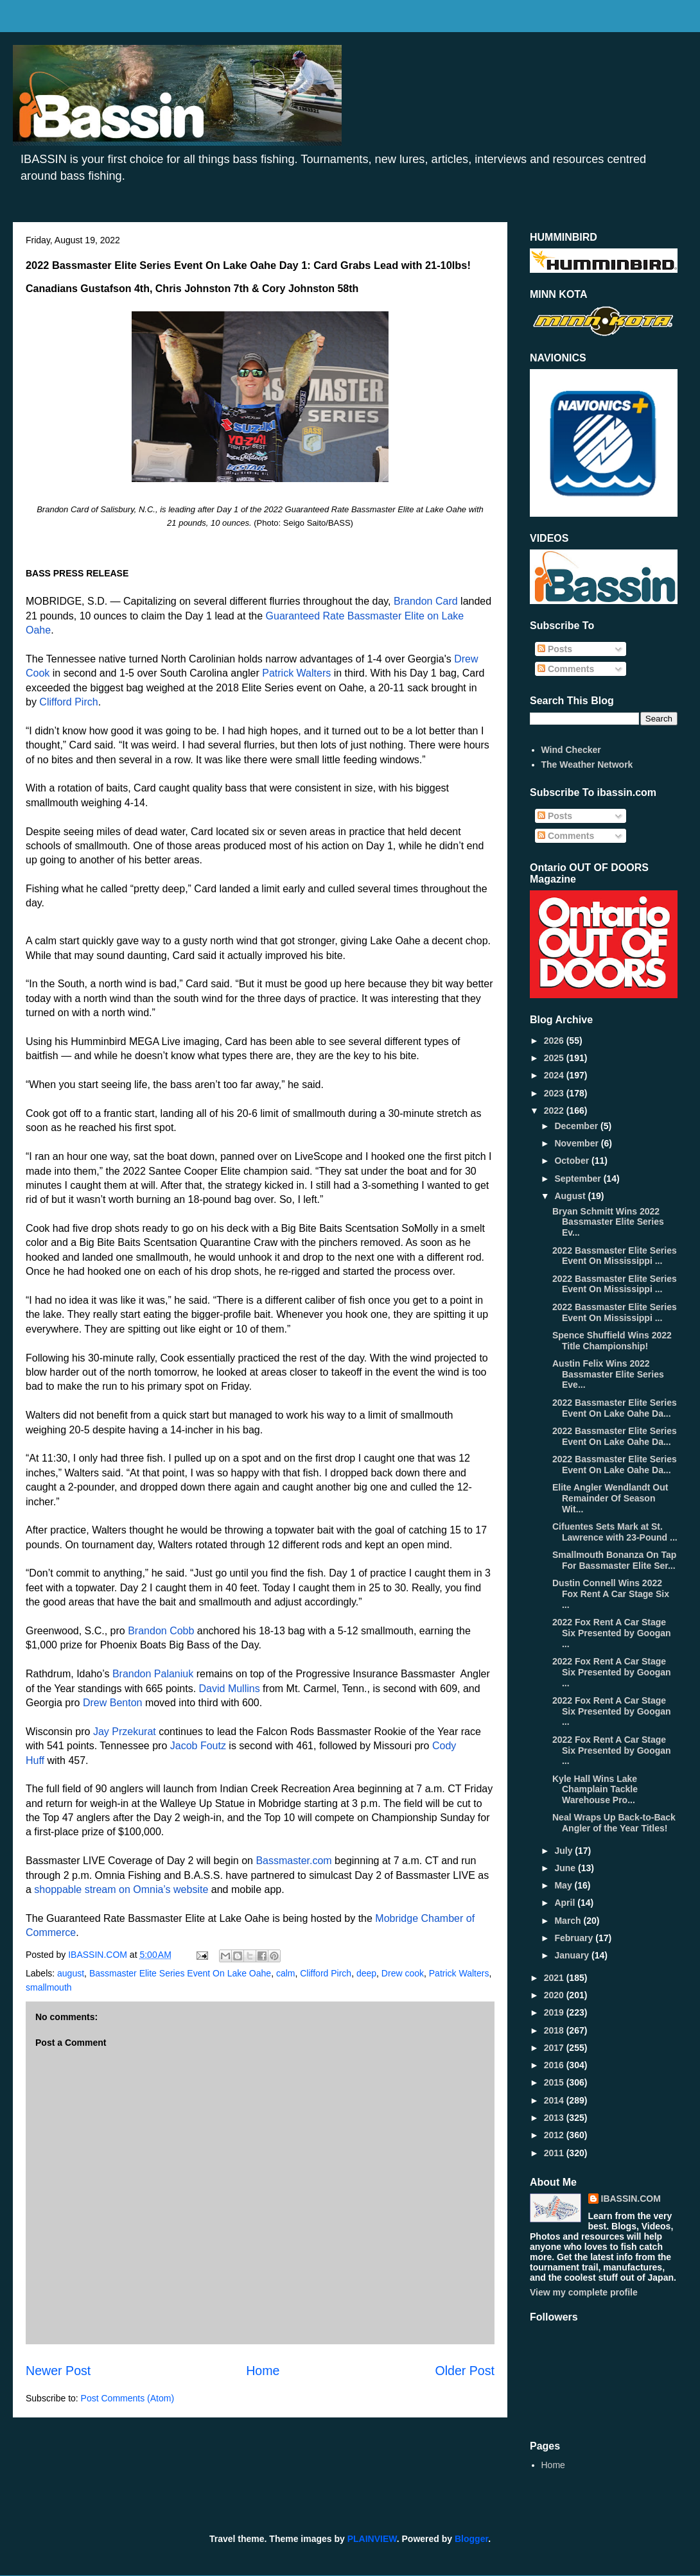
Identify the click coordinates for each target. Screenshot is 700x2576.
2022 (555, 1110)
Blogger (471, 2539)
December (577, 1126)
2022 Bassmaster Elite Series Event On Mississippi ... (614, 1255)
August (571, 1196)
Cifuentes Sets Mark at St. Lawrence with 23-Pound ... (615, 1532)
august (70, 1973)
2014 (555, 2100)
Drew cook (402, 1973)
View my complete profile (584, 2292)
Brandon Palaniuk (152, 1673)
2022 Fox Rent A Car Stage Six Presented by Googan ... (611, 1633)
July (564, 1851)
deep (366, 1973)
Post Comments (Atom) (127, 2398)
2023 (555, 1093)
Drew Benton (113, 1702)
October (572, 1160)
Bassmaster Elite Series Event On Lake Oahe (180, 1973)
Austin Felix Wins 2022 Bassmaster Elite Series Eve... (608, 1374)
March (568, 1920)
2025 (555, 1058)
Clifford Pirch (68, 701)
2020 (555, 1995)
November (577, 1143)
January (572, 1955)
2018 (555, 2030)
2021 (555, 1978)
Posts (555, 649)
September (578, 1178)
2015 (555, 2082)
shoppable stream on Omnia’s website (121, 1889)
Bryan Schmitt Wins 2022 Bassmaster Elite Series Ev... (608, 1222)
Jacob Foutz (198, 1745)
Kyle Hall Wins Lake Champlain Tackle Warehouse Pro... (595, 1790)
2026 (555, 1040)
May (564, 1885)
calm (285, 1973)
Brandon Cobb (161, 1630)
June (566, 1868)
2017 (555, 2048)
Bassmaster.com (293, 1860)
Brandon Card (426, 601)
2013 (555, 2118)
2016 (555, 2065)
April (565, 1902)
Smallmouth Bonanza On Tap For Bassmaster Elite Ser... (614, 1560)
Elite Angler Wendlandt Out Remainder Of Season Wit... (610, 1498)
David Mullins (229, 1688)
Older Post (464, 2371)
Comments (566, 669)
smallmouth (49, 1987)
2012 (555, 2135)
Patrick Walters (296, 673)
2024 (555, 1075)
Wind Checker (571, 750)
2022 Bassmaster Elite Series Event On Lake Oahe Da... (614, 1408)
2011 (555, 2153)
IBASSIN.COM (99, 1954)
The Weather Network (587, 764)
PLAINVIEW (372, 2539)
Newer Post (58, 2371)
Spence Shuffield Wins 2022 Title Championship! (612, 1340)
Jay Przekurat (124, 1731)
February (574, 1938)
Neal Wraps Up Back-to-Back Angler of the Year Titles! (614, 1822)
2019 (555, 2012)
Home (262, 2371)
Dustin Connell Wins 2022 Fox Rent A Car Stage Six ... (610, 1594)
